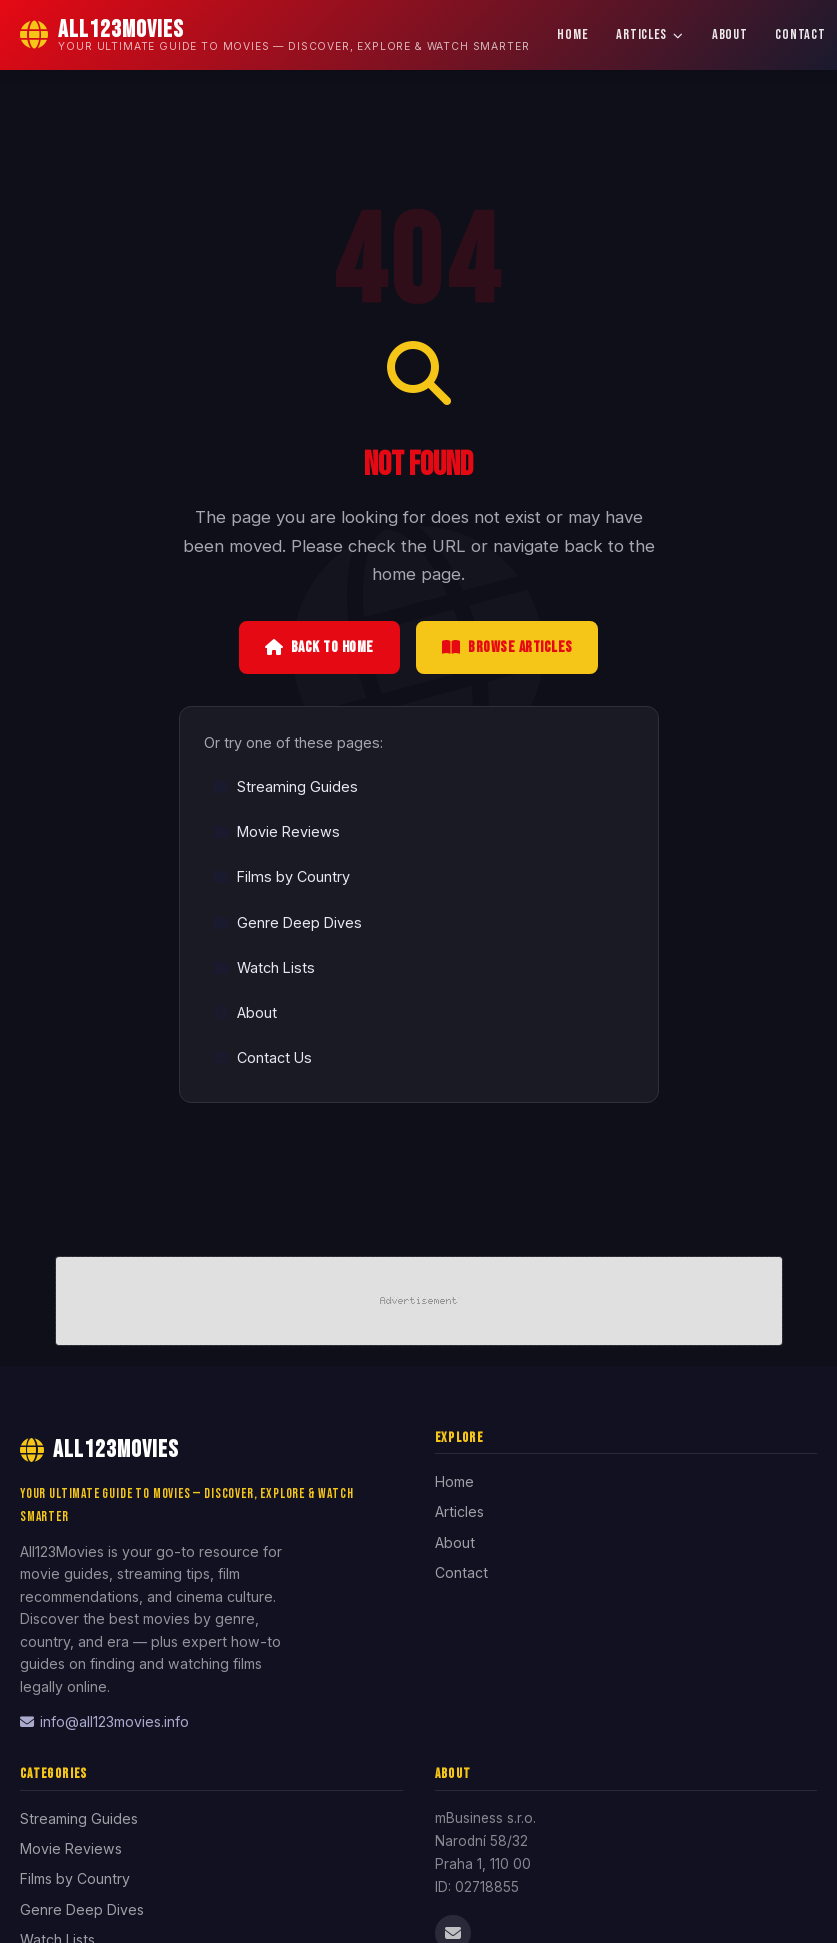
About (730, 34)
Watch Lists (264, 967)
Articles (649, 34)
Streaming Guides (285, 786)
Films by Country (281, 876)
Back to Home (319, 647)
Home (572, 34)
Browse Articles (507, 647)
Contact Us (262, 1057)
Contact (461, 1572)
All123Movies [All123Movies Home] (99, 1449)
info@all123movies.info (104, 1721)
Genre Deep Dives (287, 922)
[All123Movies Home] (274, 35)
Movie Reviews (276, 831)
